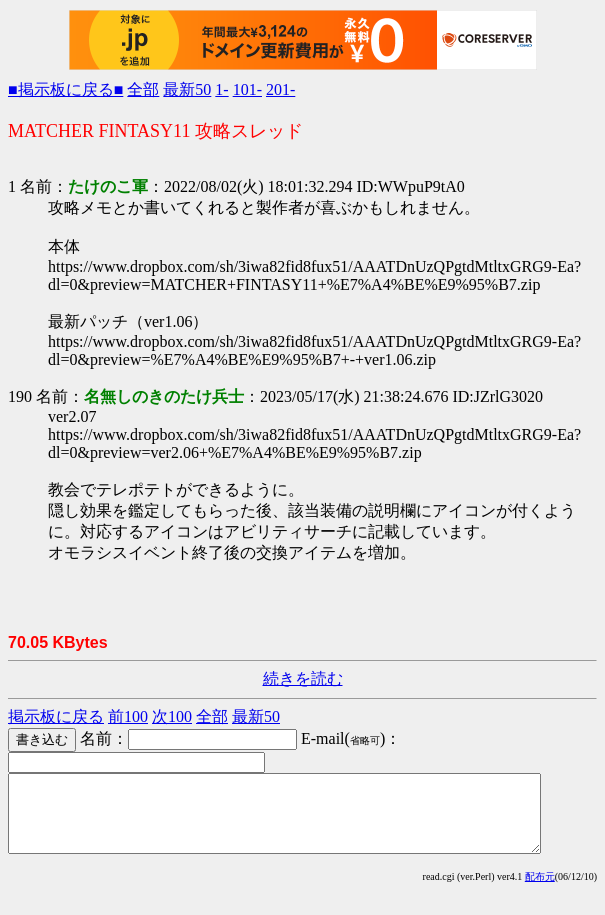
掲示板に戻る (56, 716)
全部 (143, 89)
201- (280, 89)
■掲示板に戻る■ (65, 89)
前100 (128, 716)
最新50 (187, 89)
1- (221, 89)
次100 (172, 716)
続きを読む (303, 678)
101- (247, 89)
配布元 (540, 891)
